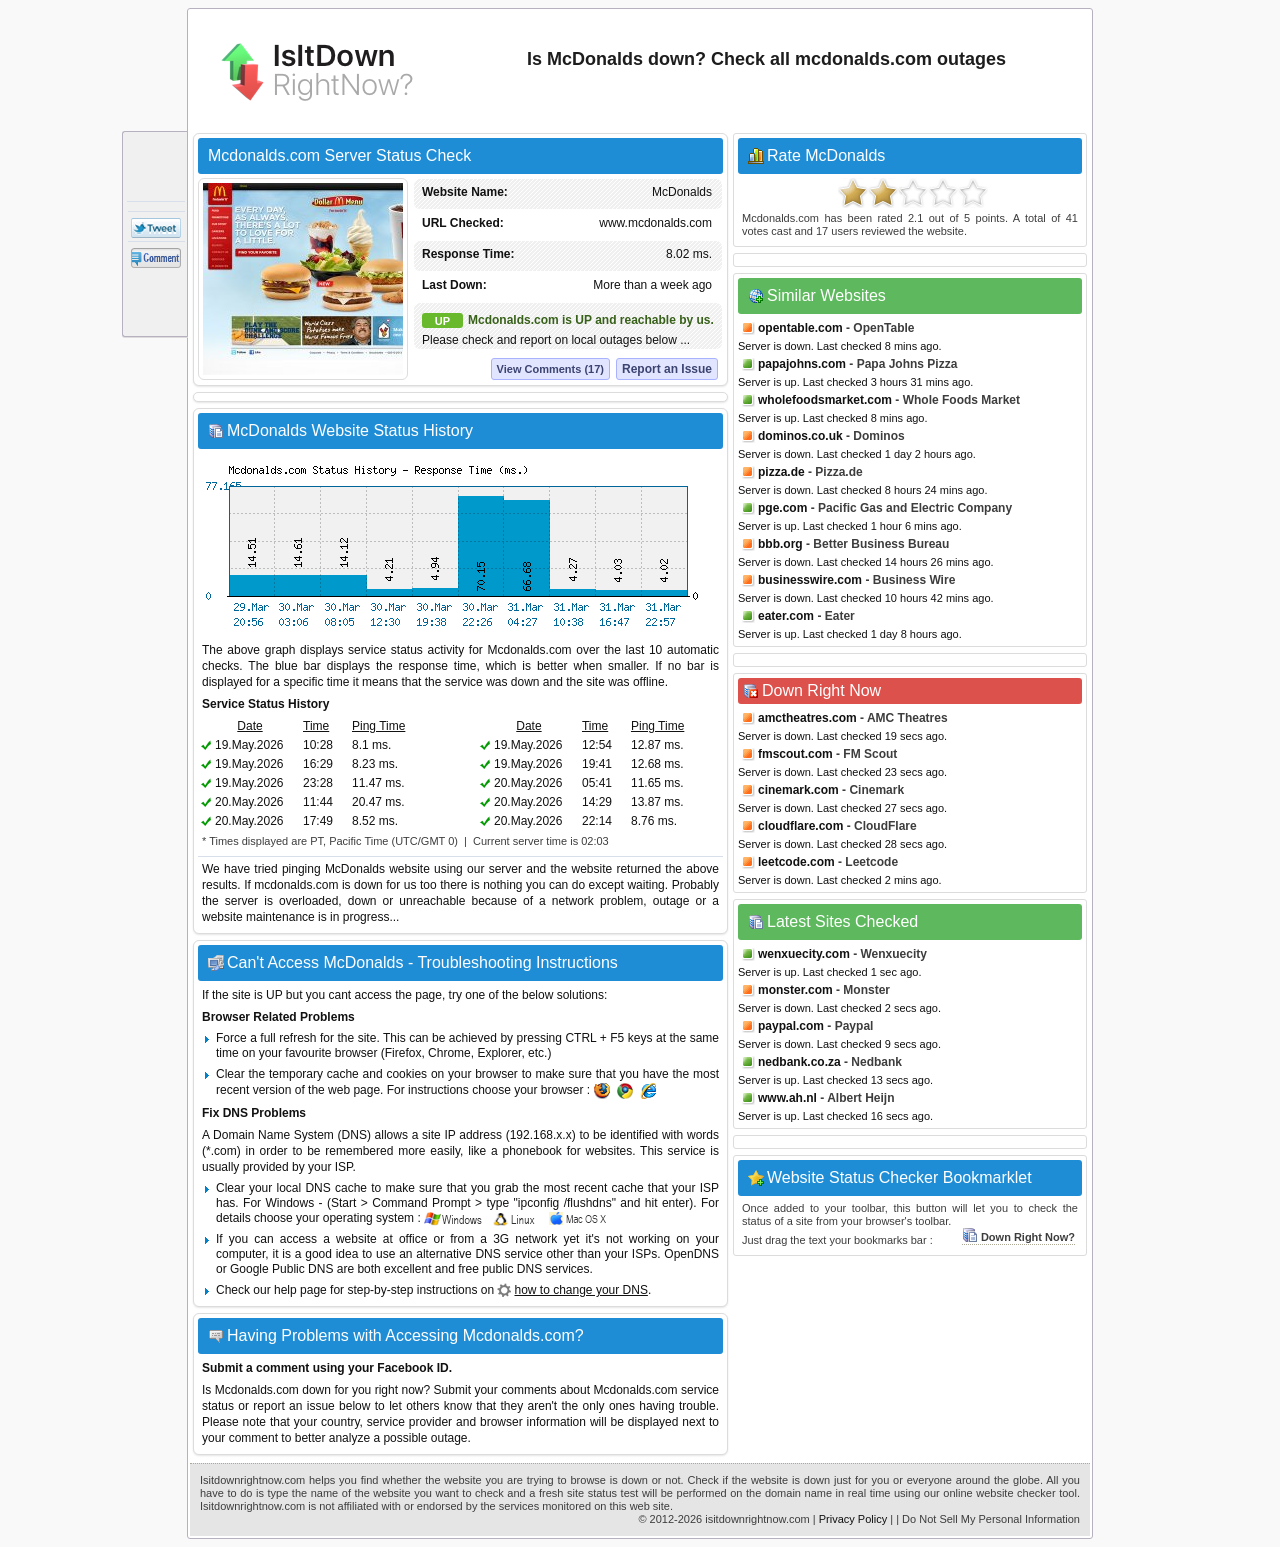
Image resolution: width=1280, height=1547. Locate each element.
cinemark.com (798, 790)
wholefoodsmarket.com (825, 400)
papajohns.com (802, 364)
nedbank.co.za (799, 1062)
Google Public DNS (281, 1269)
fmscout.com (795, 754)
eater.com (786, 616)
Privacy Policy (853, 1519)
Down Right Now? (1018, 1237)
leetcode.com (796, 862)
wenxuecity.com (804, 954)
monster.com (795, 990)
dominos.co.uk (800, 436)
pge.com (782, 508)
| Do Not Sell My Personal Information (988, 1519)
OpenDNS (691, 1254)
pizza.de (781, 472)
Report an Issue (667, 369)
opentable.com (800, 328)
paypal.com (791, 1026)
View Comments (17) (550, 369)
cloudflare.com (800, 826)
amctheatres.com (807, 718)
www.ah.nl (787, 1098)
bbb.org (780, 544)
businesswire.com (810, 580)
